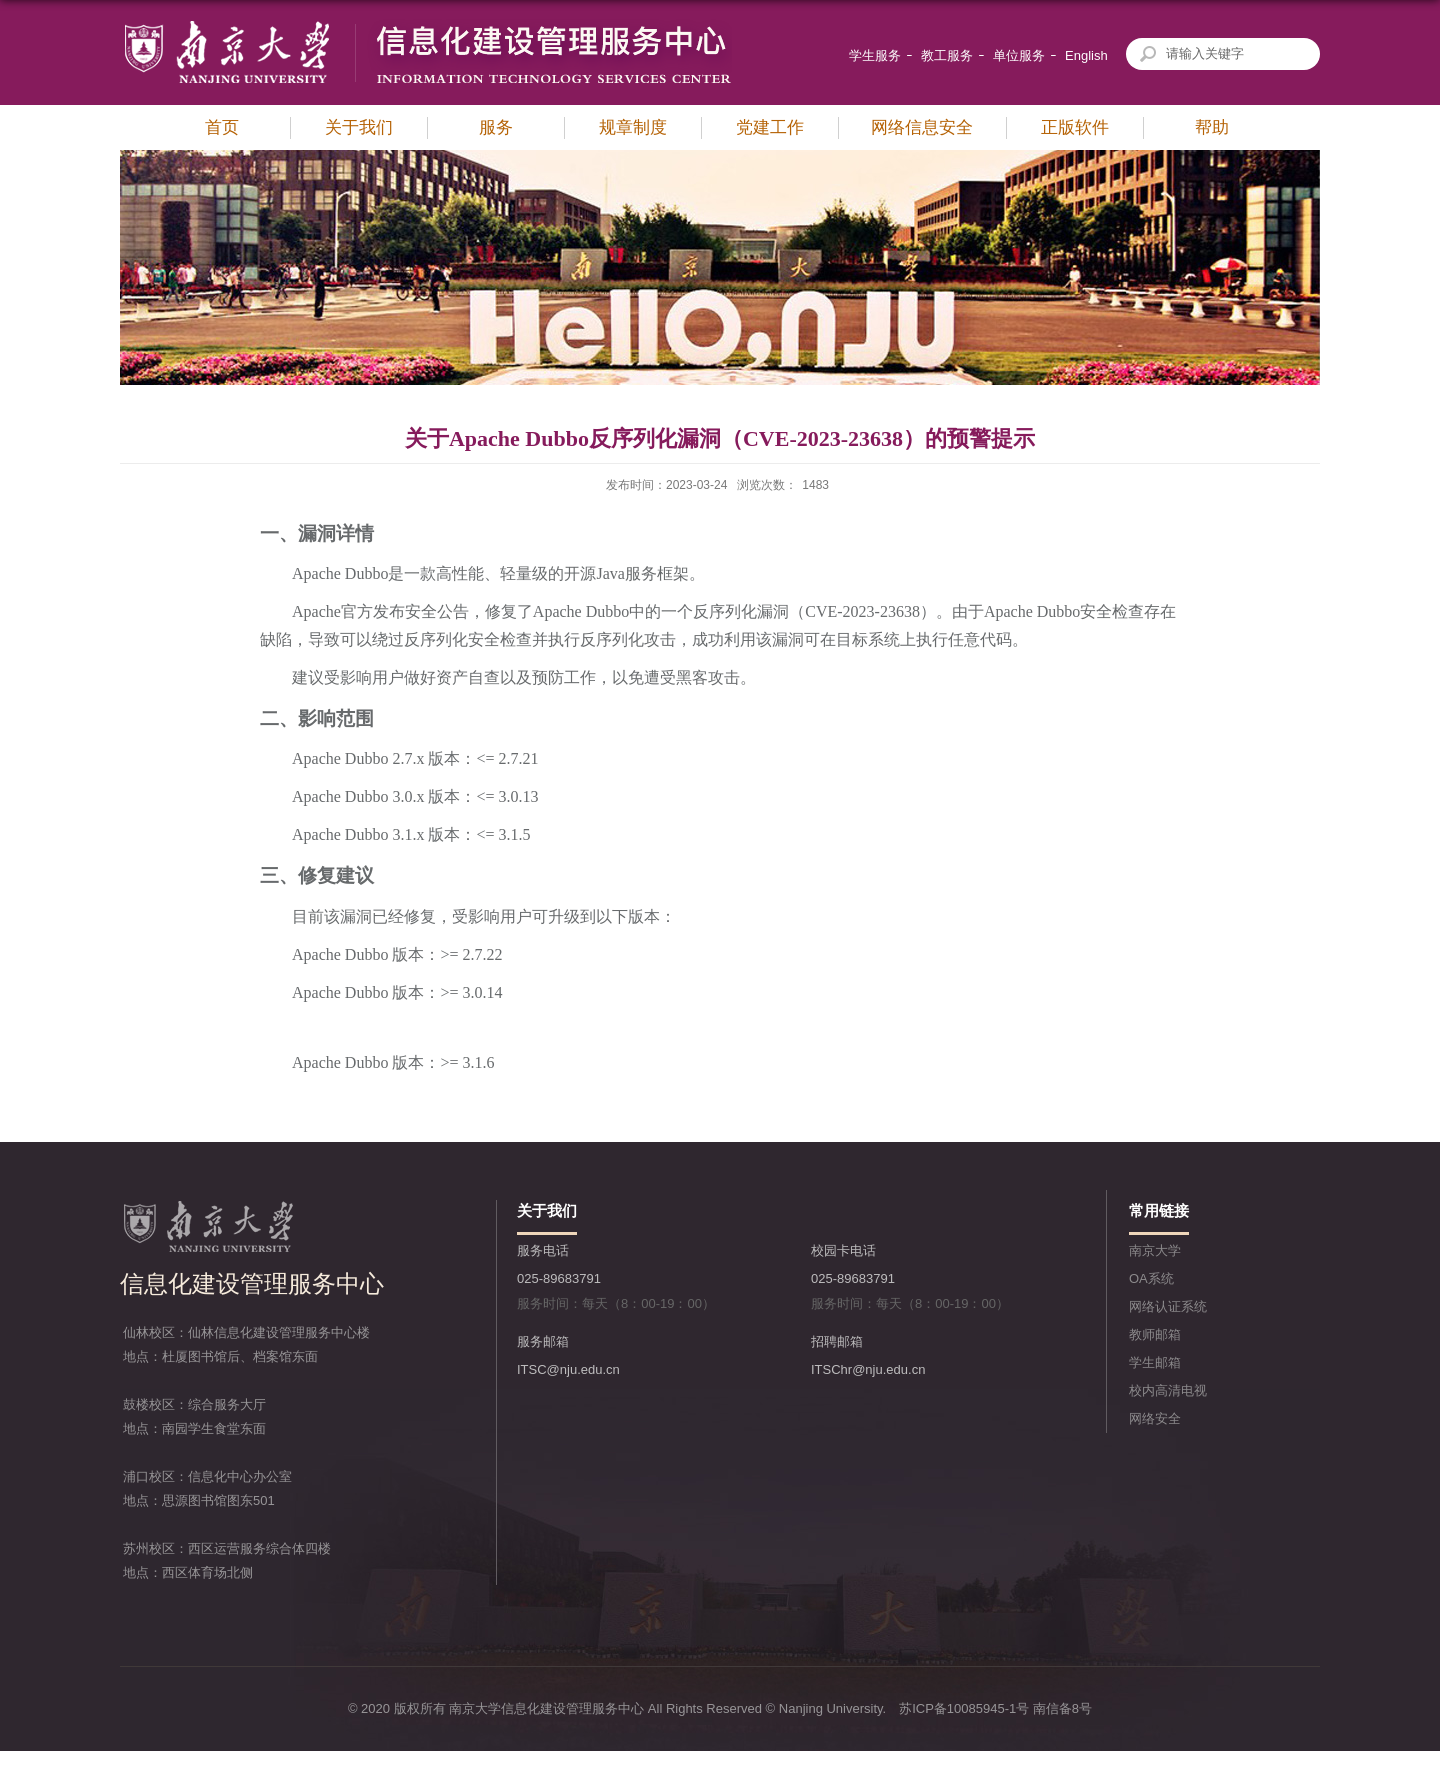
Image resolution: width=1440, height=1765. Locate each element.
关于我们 (359, 127)
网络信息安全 (922, 127)
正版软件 (1075, 127)
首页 (222, 127)
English (1086, 55)
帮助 (1212, 127)
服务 (496, 127)
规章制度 (633, 127)
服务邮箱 (543, 1341)
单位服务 (1019, 55)
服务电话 (543, 1250)
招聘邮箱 (837, 1341)
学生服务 (875, 55)
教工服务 (947, 55)
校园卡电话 (843, 1250)
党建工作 (770, 127)
